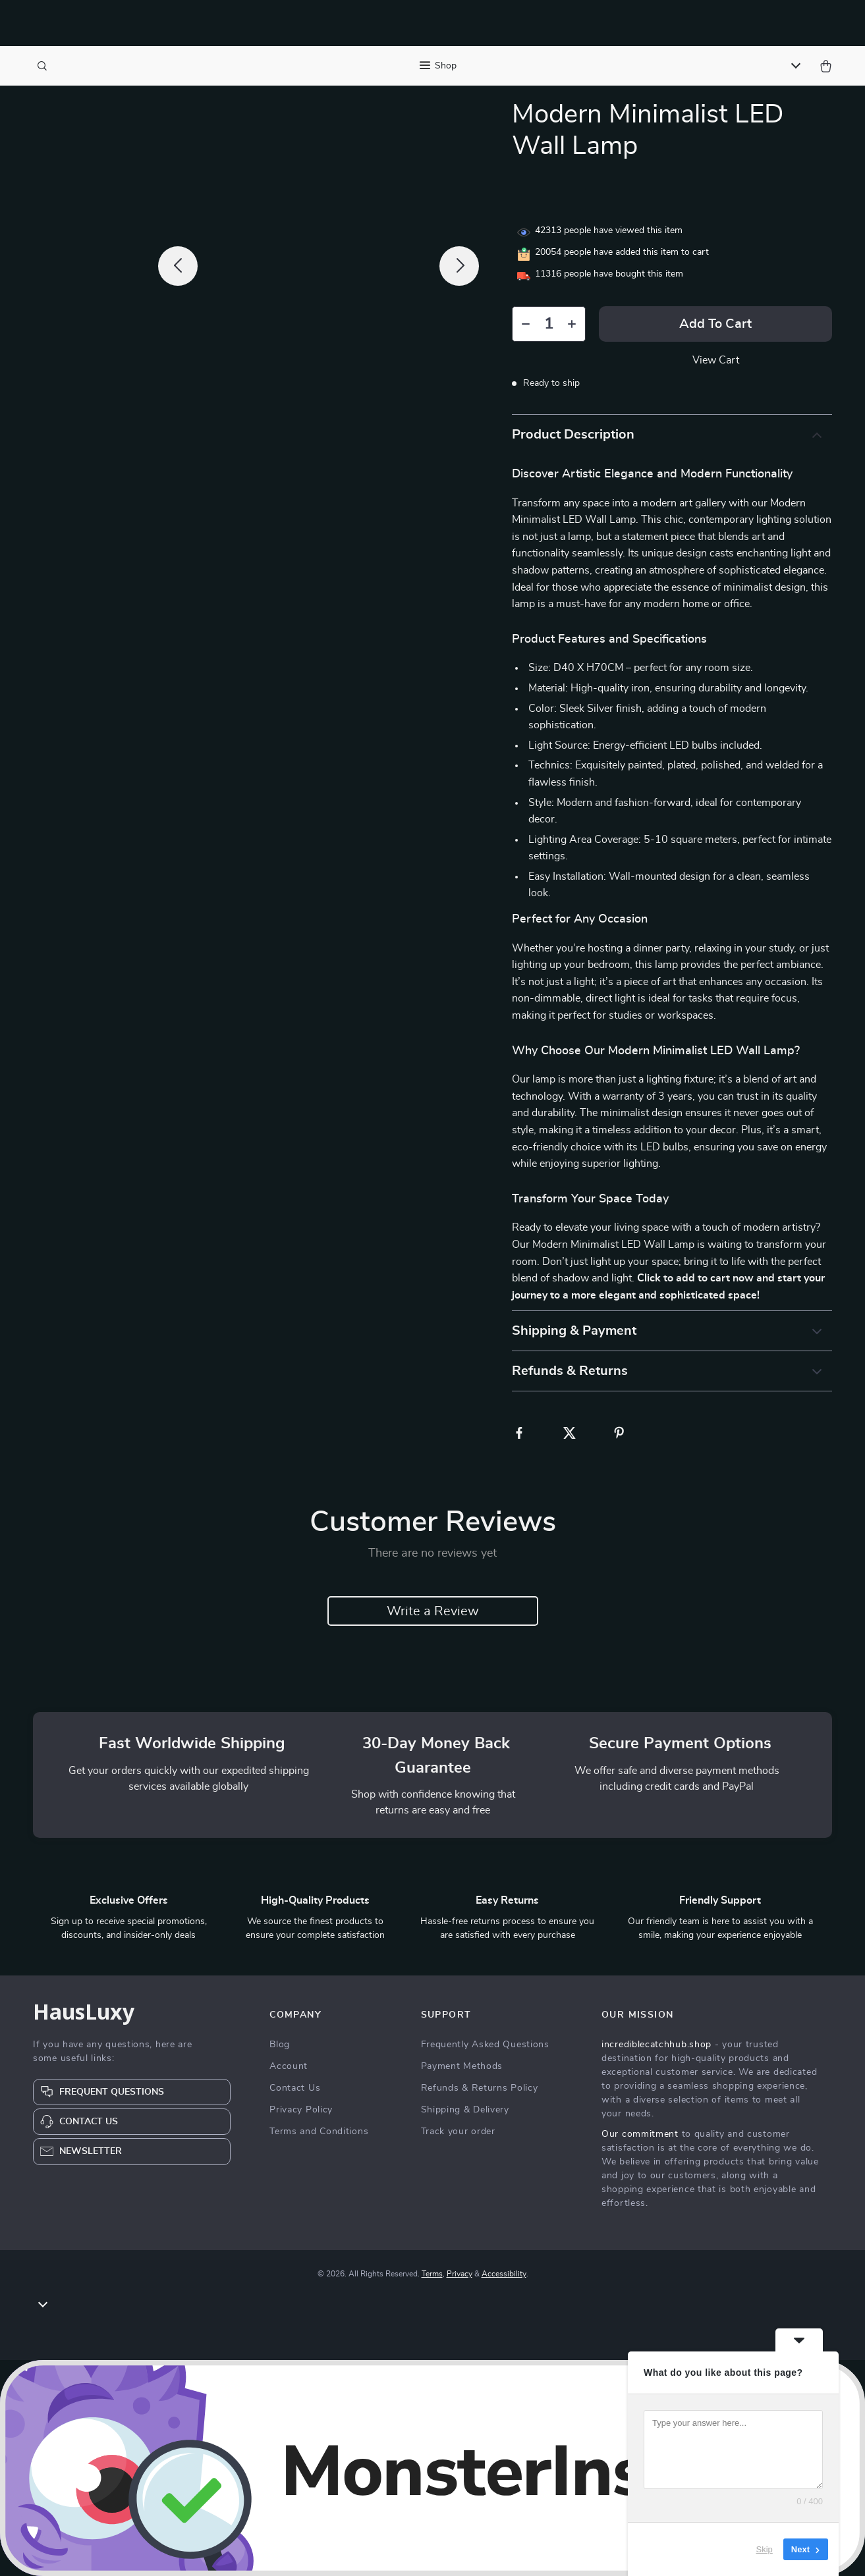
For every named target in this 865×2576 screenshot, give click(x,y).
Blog (279, 2044)
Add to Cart (715, 324)
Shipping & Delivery (465, 2109)
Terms (432, 2274)
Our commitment (640, 2134)
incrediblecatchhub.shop (656, 2044)
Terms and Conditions (318, 2131)
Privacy (459, 2274)
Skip (764, 2549)
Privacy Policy (301, 2109)
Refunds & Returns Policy (479, 2088)
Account (288, 2066)
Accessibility (504, 2274)
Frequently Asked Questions (485, 2044)
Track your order (458, 2131)
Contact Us (294, 2088)
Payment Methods (462, 2066)
